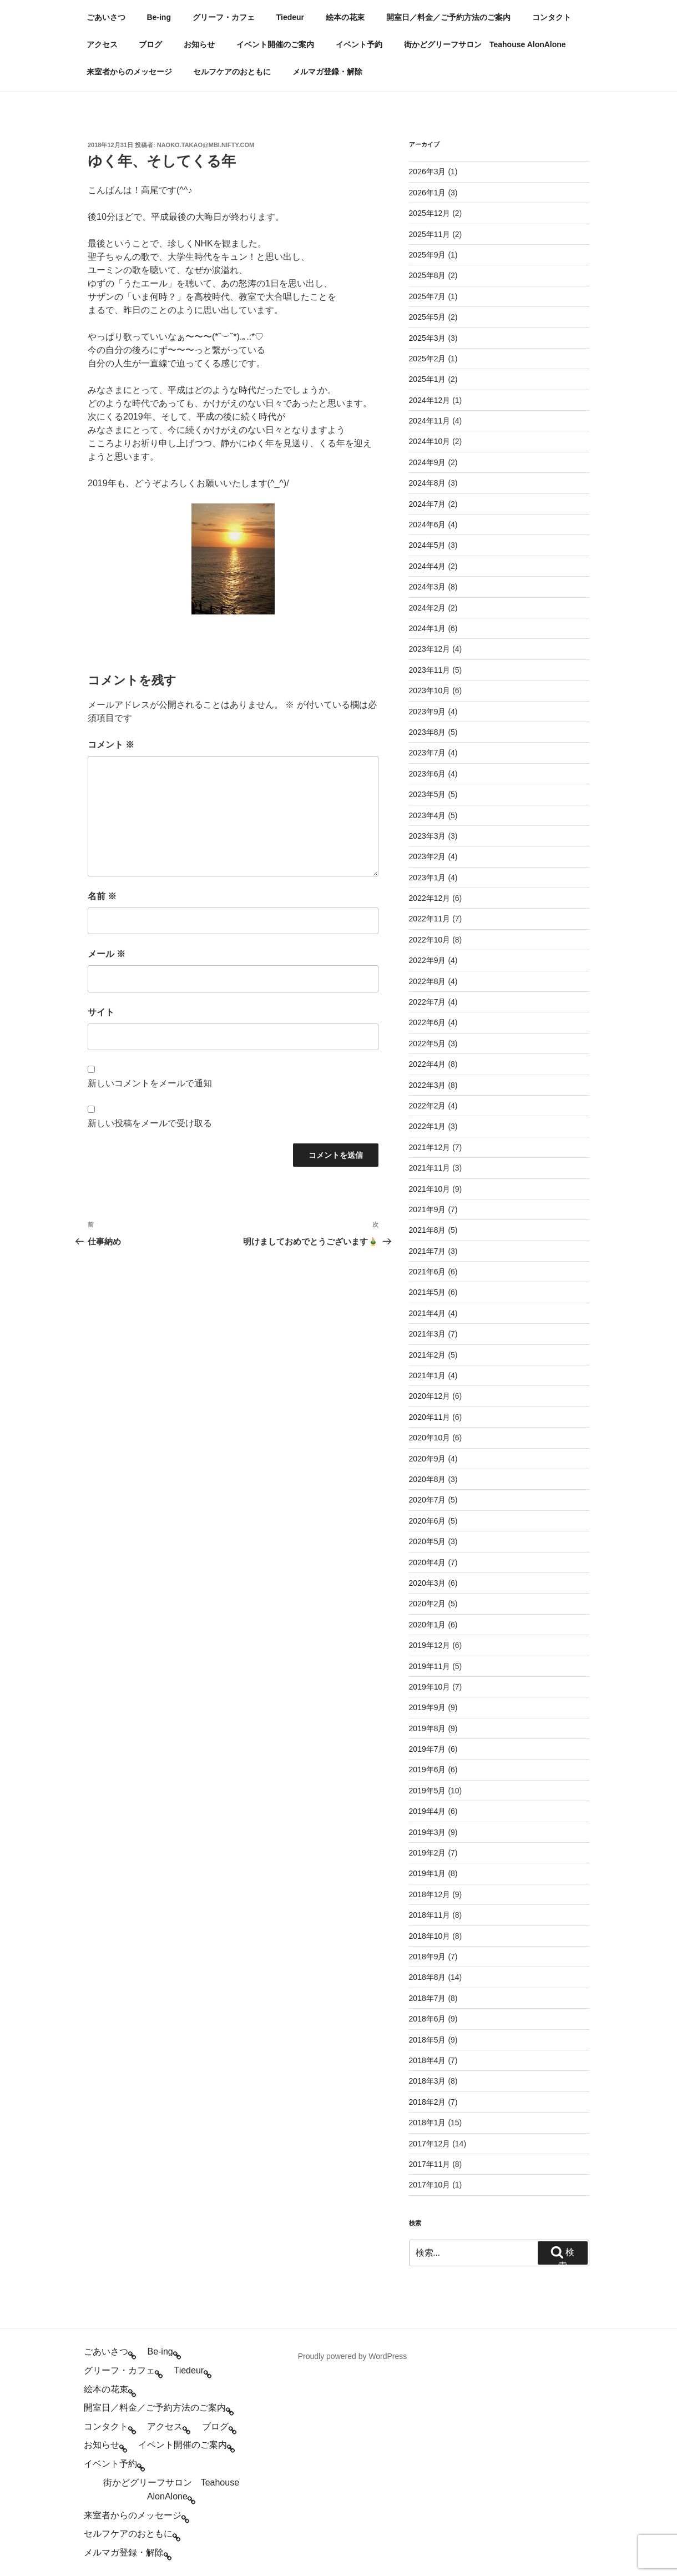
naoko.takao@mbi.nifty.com (206, 145)
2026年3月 (427, 171)
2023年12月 (430, 648)
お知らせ (199, 44)
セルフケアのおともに (232, 71)
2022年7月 (427, 1001)
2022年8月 (427, 981)
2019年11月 (430, 1666)
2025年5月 (427, 316)
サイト (101, 1012)
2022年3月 (427, 1085)
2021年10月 (430, 1188)
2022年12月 (430, 898)
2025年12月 (430, 213)
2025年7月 (427, 296)
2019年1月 (427, 1873)
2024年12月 (430, 400)
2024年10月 (430, 441)
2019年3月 (427, 1832)
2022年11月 (430, 918)
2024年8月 (427, 482)
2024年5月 (427, 545)
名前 (102, 896)
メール (106, 954)
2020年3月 (427, 1583)
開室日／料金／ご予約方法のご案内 (448, 17)
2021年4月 (427, 1313)
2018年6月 (427, 2018)
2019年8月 (427, 1728)
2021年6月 (427, 1271)
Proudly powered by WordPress (352, 2356)
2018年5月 (427, 2039)
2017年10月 (430, 2184)
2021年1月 (427, 1375)
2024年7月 (427, 504)
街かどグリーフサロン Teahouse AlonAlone (485, 44)
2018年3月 (427, 2080)
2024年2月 (427, 607)
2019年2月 (427, 1852)
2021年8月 (427, 1230)
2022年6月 (427, 1022)
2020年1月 (427, 1624)
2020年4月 (427, 1562)
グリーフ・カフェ (224, 17)
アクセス (102, 44)
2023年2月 (427, 856)
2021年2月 (427, 1354)
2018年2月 (427, 2102)
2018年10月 (430, 1936)
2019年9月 (427, 1707)
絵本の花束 (345, 17)
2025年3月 (427, 338)
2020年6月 (427, 1520)
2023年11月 (430, 670)
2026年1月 (427, 192)
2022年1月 (427, 1126)
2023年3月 (427, 835)
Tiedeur (290, 17)
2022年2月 (427, 1105)
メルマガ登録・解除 (327, 71)
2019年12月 (430, 1645)
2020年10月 (430, 1437)
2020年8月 (427, 1479)
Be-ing (158, 17)
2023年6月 (427, 773)
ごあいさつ (106, 17)
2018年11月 (430, 1914)
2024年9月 (427, 462)
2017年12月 (430, 2143)
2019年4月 (427, 1811)
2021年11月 (430, 1167)
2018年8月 (427, 1977)
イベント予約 (359, 44)
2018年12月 (430, 1894)
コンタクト (551, 17)
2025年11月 (430, 234)
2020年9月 (427, 1458)
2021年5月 (427, 1292)
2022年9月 (427, 960)
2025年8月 (427, 275)
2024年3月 (427, 586)
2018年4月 (427, 2060)
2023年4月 (427, 815)
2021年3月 (427, 1333)
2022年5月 (427, 1043)
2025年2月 (427, 358)
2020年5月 (427, 1541)
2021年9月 (427, 1209)
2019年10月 (430, 1686)
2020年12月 (430, 1396)
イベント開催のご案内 (275, 44)
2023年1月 (427, 877)
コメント (111, 744)
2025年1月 (427, 379)
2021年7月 (427, 1251)
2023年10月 (430, 690)
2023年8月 (427, 732)
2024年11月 (430, 420)
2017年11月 (430, 2164)
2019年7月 (427, 1749)
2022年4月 (427, 1064)
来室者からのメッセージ (129, 71)
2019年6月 (427, 1769)
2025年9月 (427, 254)
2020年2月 (427, 1603)
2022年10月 (430, 939)
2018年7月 (427, 1998)
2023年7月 (427, 752)
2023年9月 (427, 711)
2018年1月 (427, 2122)
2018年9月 (427, 1956)
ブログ (150, 44)
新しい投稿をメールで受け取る (150, 1123)
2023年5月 (427, 794)
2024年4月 (427, 566)
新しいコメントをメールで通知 (150, 1083)
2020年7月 (427, 1499)
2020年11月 (430, 1417)
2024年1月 (427, 628)
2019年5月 (427, 1790)
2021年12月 (430, 1147)
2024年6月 (427, 524)
